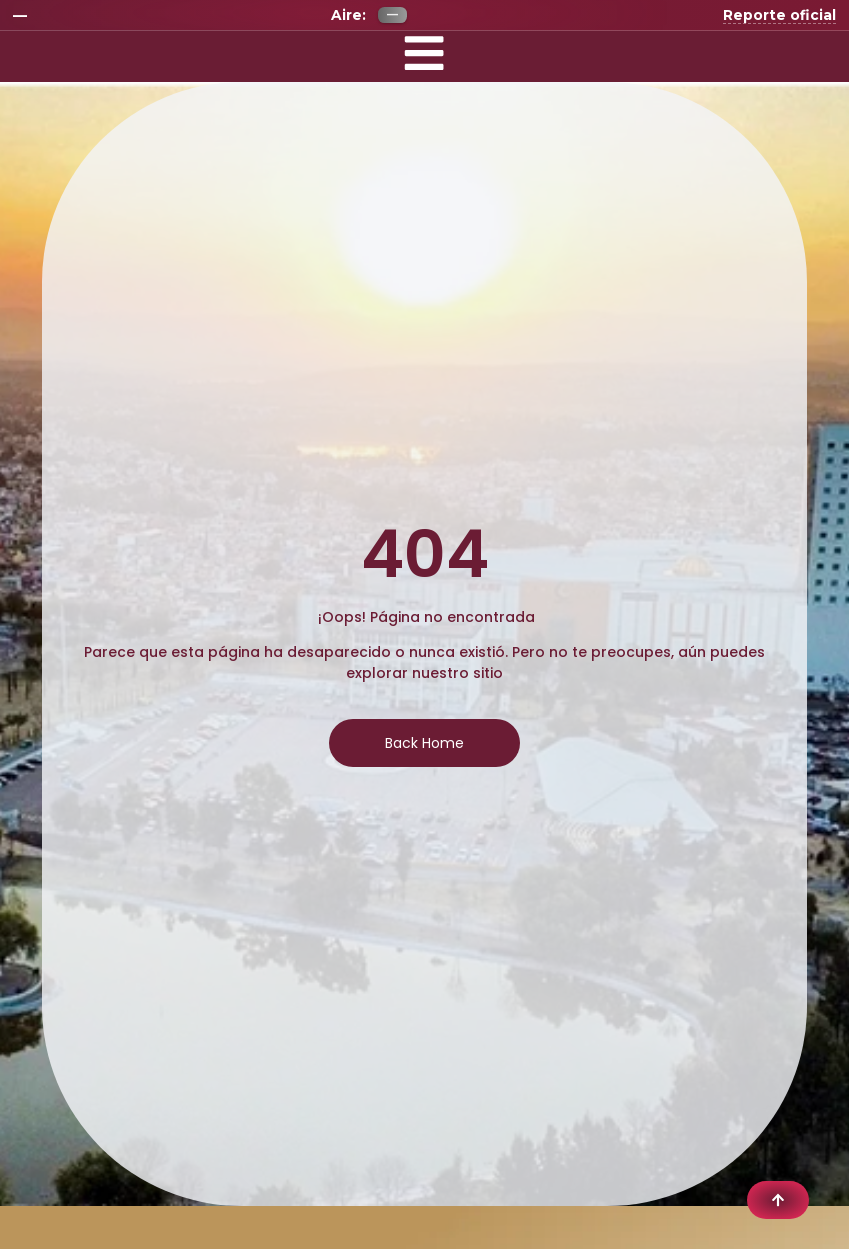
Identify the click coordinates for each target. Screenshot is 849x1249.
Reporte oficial (779, 15)
